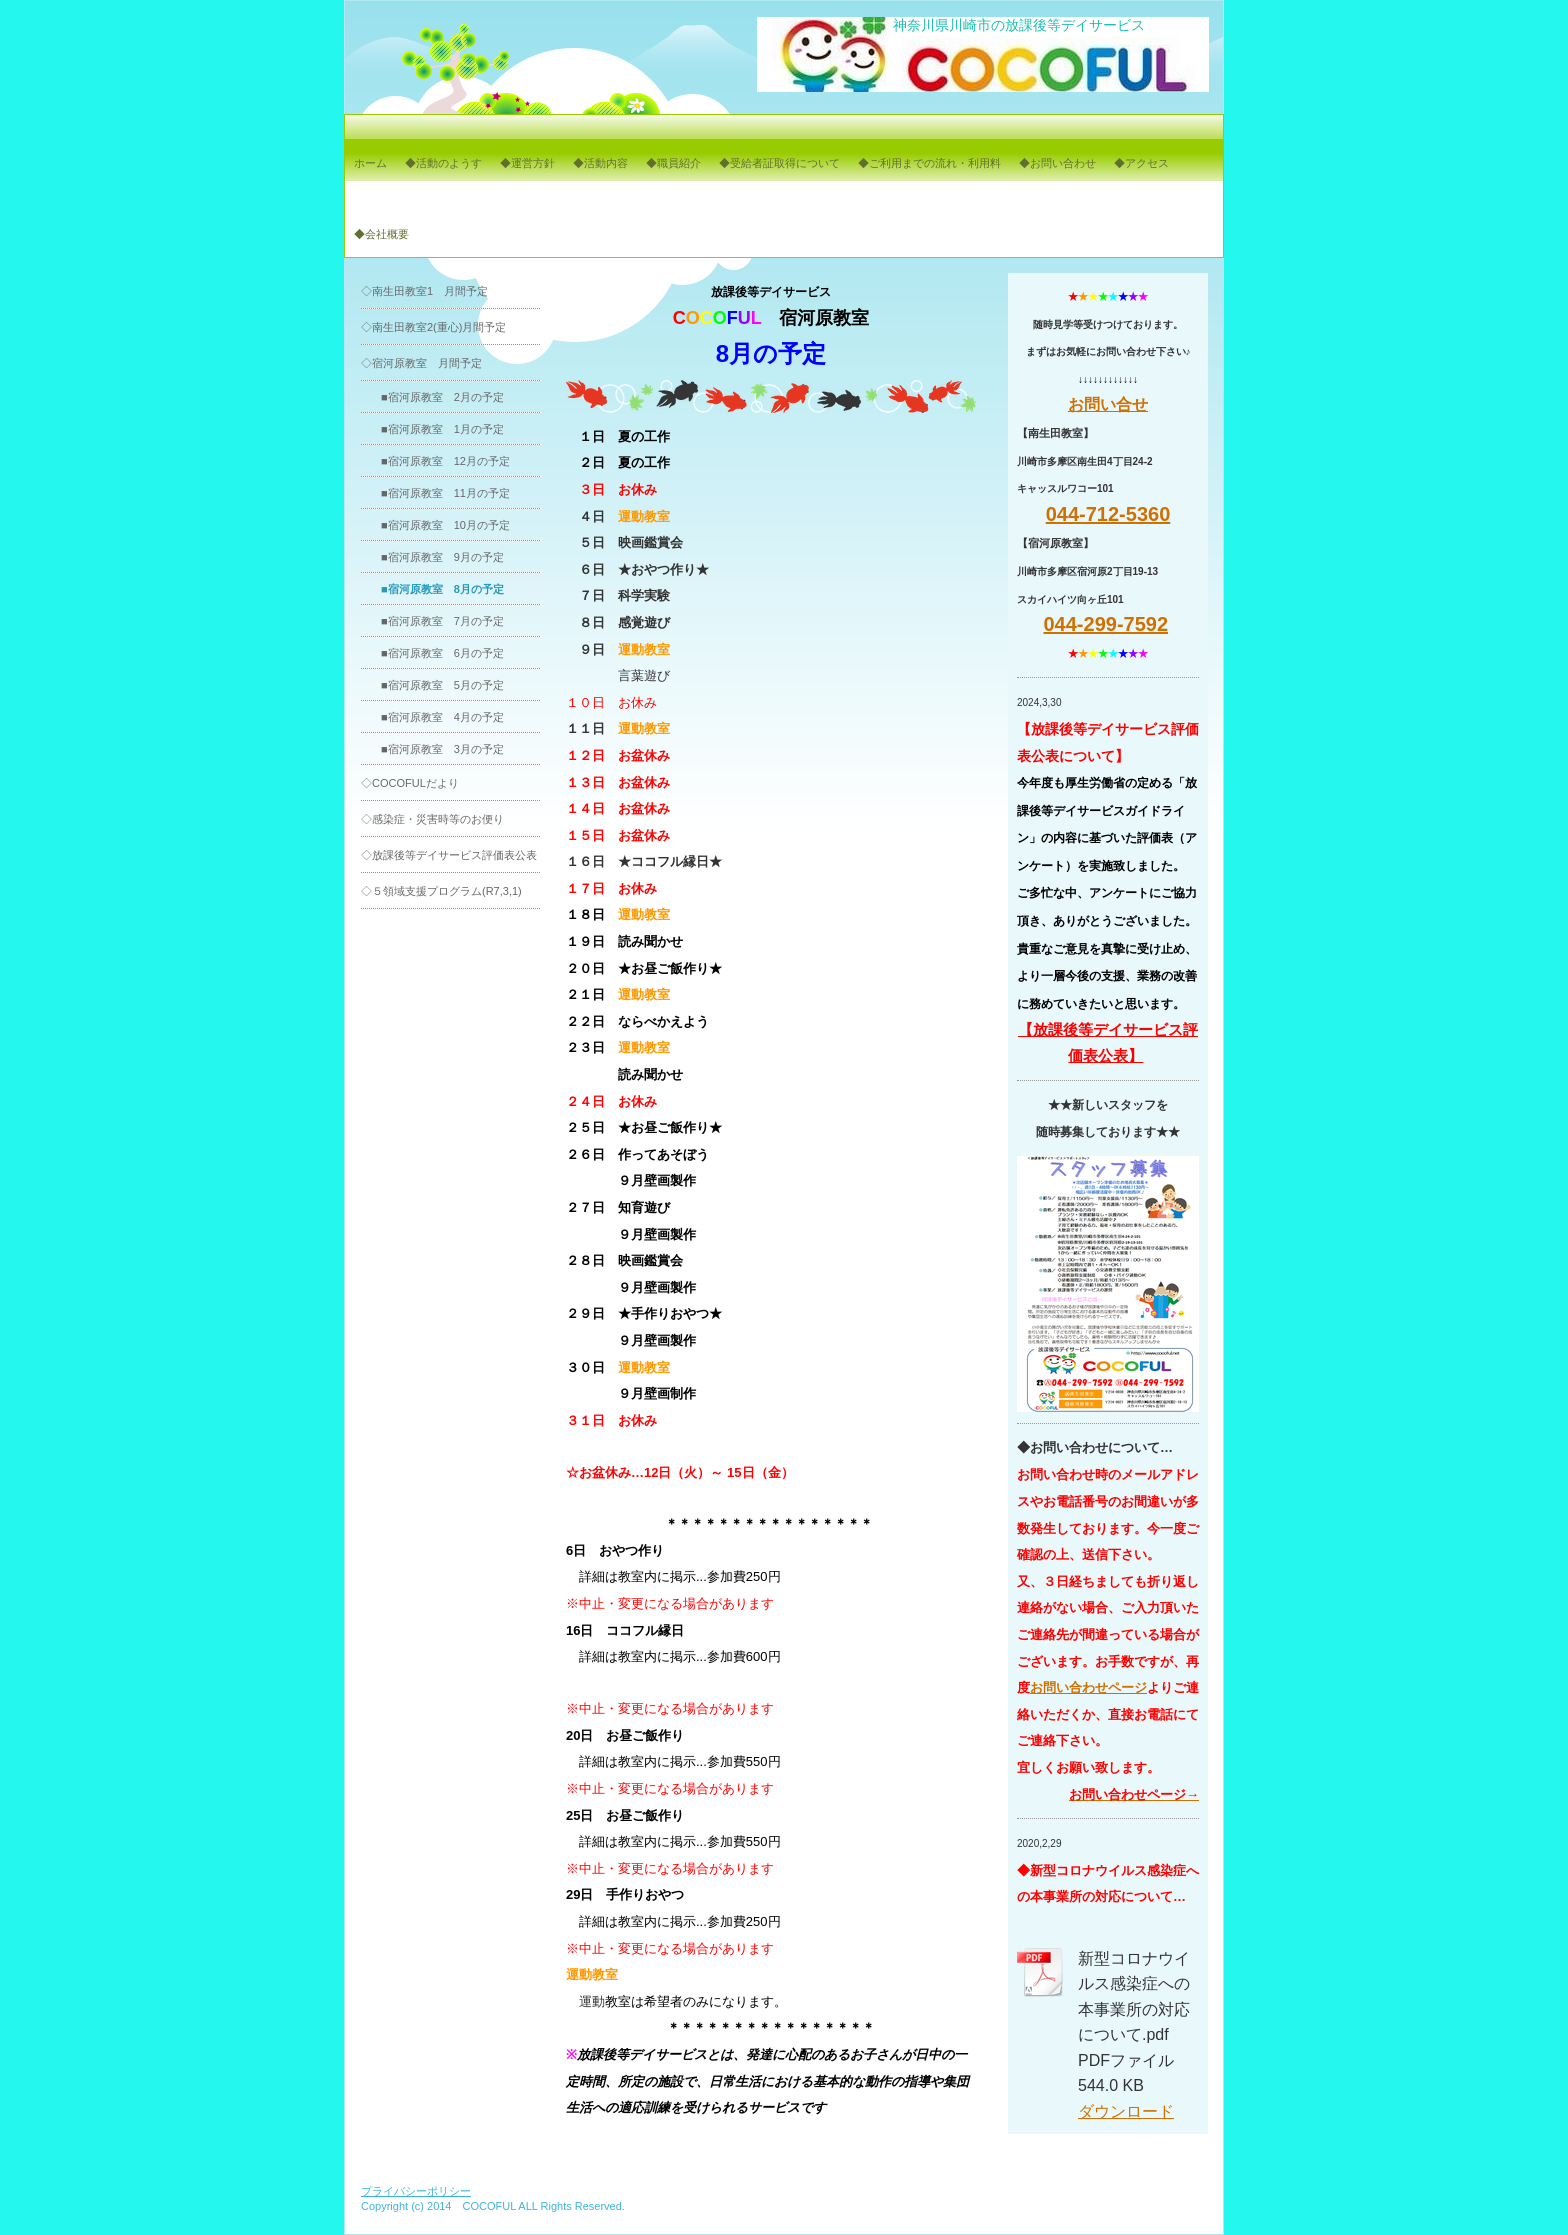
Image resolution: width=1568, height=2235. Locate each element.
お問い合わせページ (1088, 1687)
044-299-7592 (1105, 624)
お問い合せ (1108, 404)
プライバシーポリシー (416, 2191)
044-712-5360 (1108, 514)
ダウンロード (1126, 2111)
